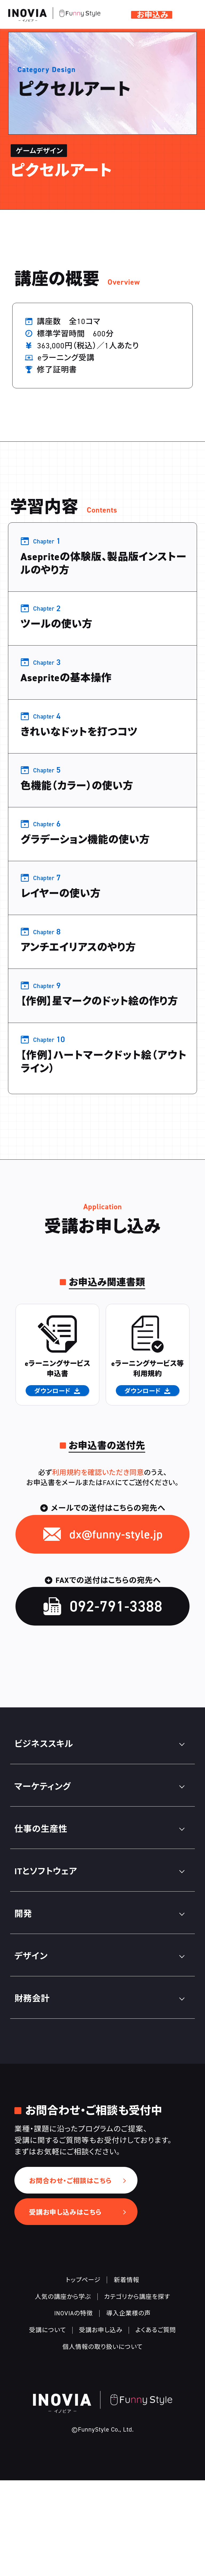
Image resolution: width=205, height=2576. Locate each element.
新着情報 (126, 2375)
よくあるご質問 (155, 2425)
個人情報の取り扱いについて (102, 2442)
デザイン (34, 35)
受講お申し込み (100, 2425)
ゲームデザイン (79, 35)
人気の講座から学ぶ (63, 2392)
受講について (47, 2425)
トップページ (83, 2375)
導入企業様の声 (128, 2409)
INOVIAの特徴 (73, 2409)
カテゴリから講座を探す (137, 2392)
